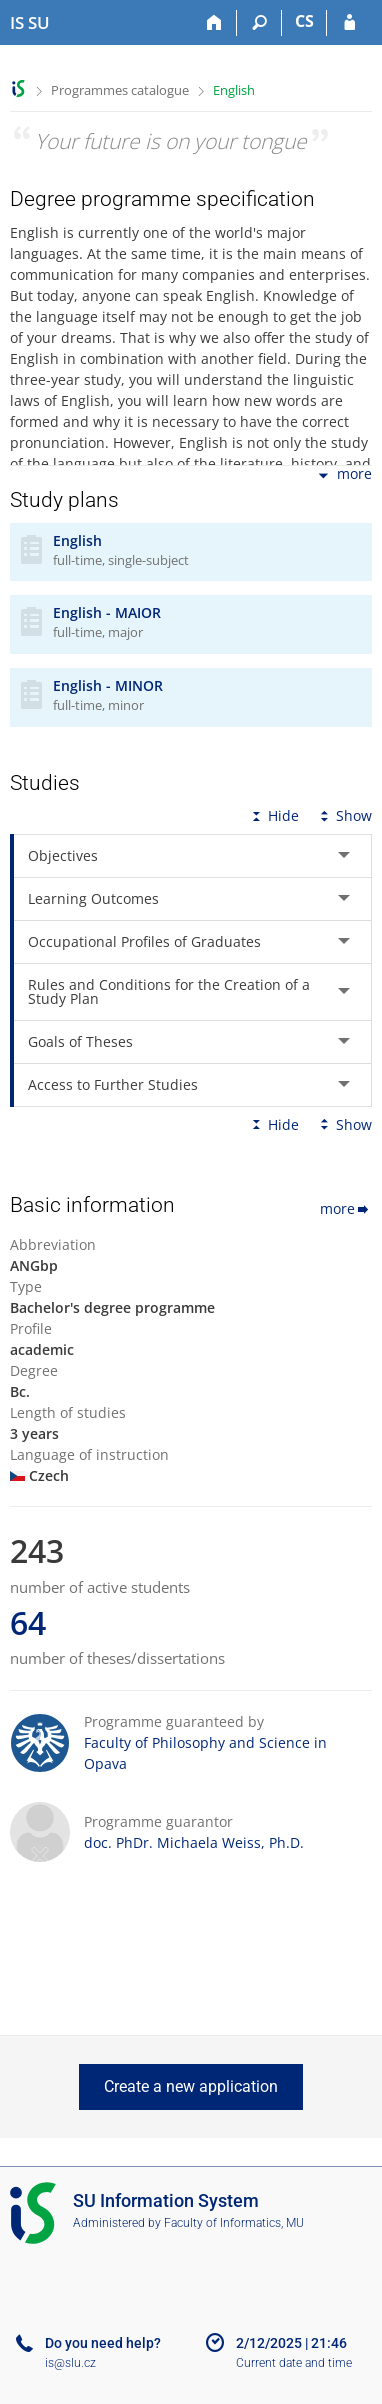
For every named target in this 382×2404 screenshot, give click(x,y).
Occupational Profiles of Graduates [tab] (144, 941)
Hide (273, 815)
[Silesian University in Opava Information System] (30, 23)
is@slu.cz (70, 2363)
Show (344, 815)
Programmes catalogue (120, 90)
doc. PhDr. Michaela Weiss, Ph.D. (194, 1842)
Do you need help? (103, 2343)
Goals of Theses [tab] (80, 1041)
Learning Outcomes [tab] (93, 898)
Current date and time (294, 2363)
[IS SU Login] (349, 23)
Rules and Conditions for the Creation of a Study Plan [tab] (169, 991)
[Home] (214, 23)
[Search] (259, 23)
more (343, 475)
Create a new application (191, 2086)
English (234, 90)
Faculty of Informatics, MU (234, 2223)
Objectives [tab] (63, 855)
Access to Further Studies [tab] (113, 1084)
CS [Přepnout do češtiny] (304, 21)
